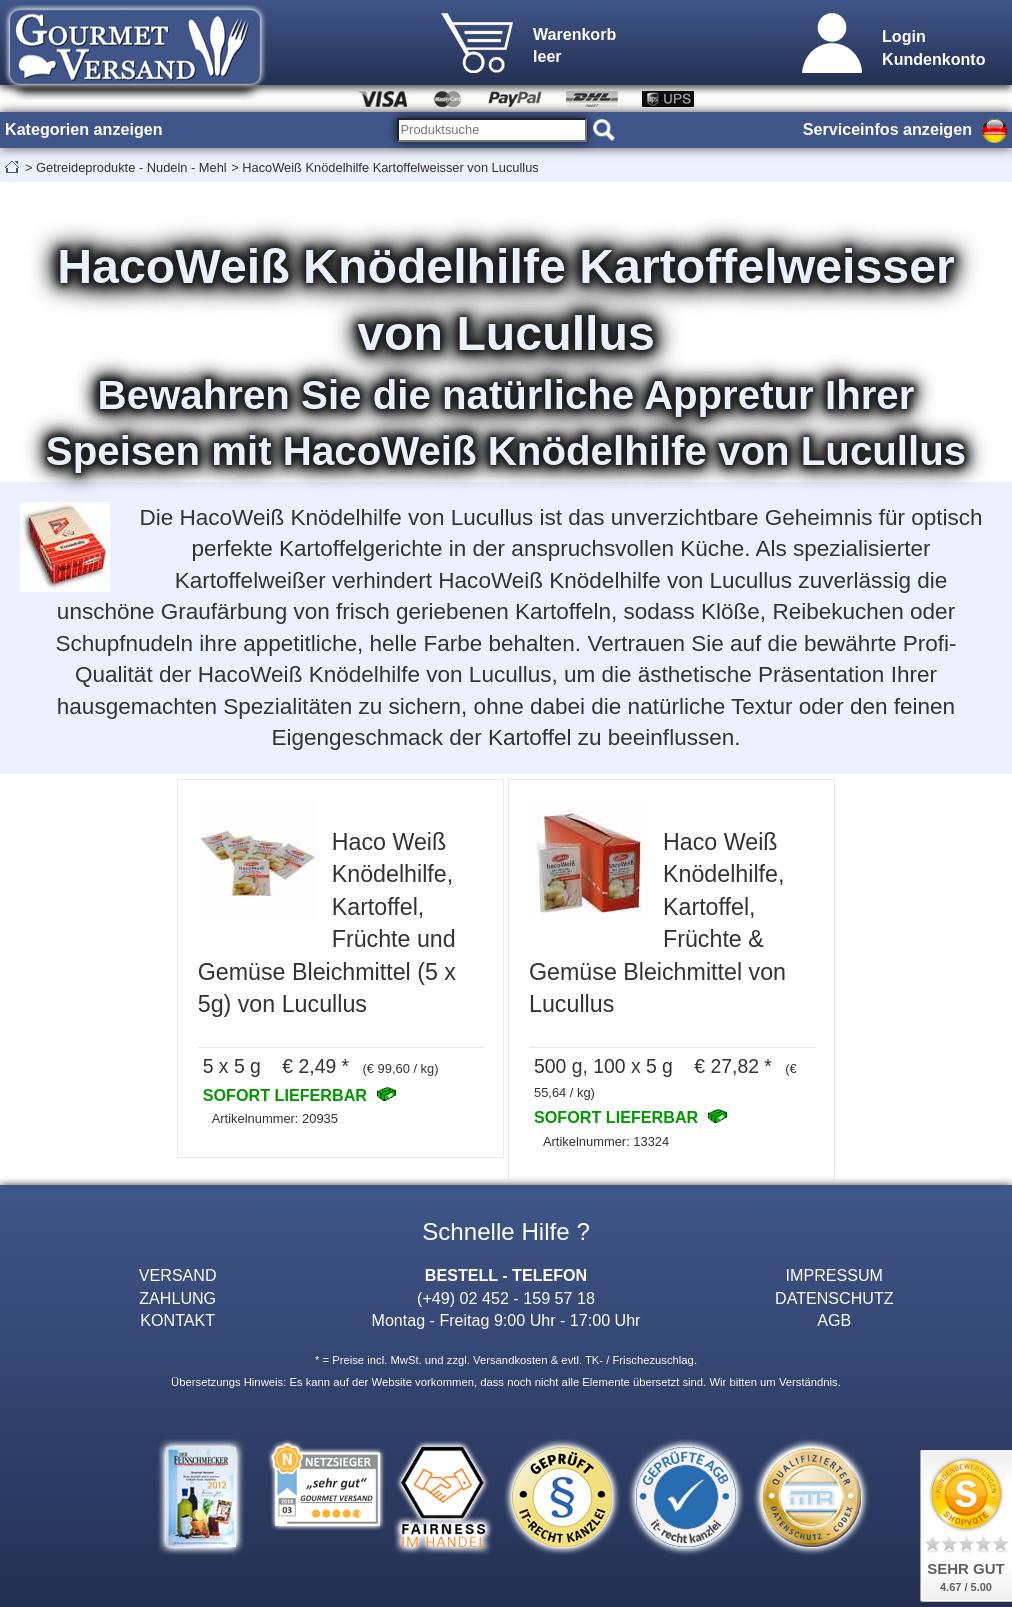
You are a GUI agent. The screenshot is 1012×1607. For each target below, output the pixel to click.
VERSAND (178, 1275)
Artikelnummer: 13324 (606, 1141)
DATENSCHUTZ (834, 1298)
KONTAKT (177, 1320)
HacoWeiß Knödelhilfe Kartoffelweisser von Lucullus (390, 167)
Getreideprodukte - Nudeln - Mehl (131, 167)
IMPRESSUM (834, 1275)
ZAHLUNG (177, 1298)
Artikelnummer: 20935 (275, 1118)
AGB (834, 1320)
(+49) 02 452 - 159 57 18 (506, 1298)
